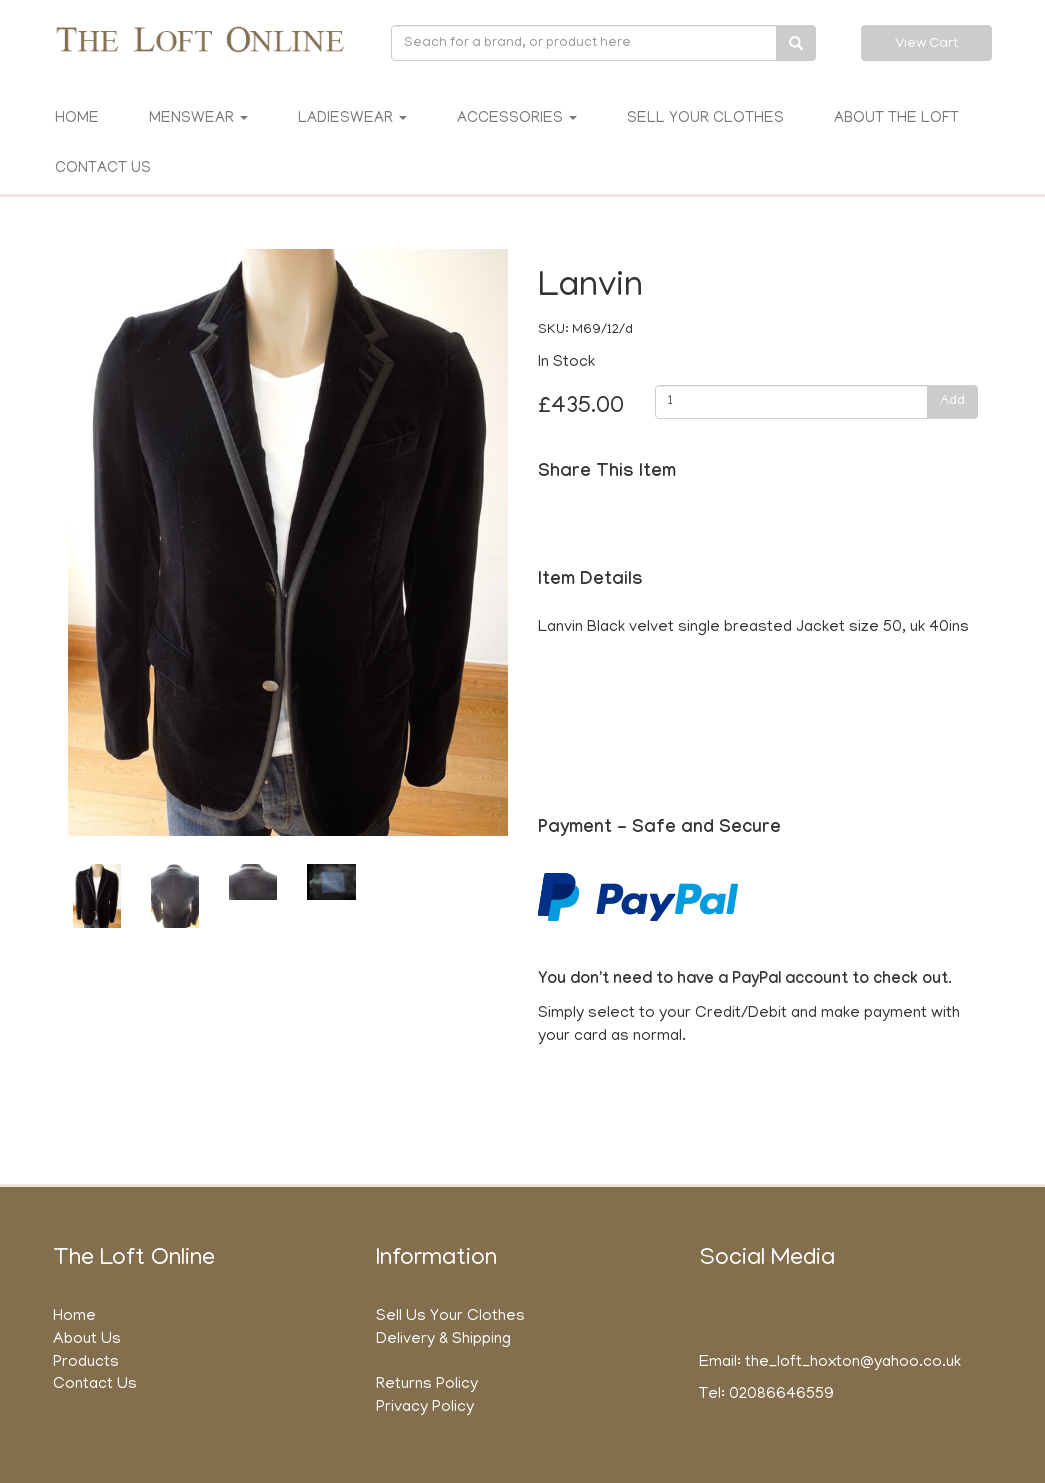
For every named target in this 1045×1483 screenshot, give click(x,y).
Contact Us (103, 169)
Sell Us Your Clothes (450, 1317)
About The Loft (896, 119)
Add (952, 401)
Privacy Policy (425, 1408)
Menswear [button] (198, 119)
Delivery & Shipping (443, 1340)
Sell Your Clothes (705, 119)
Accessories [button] (517, 119)
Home (77, 119)
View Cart (926, 44)
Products (86, 1363)
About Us (87, 1340)
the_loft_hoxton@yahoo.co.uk (853, 1363)
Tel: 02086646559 (766, 1395)
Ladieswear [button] (352, 119)
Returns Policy (427, 1385)
